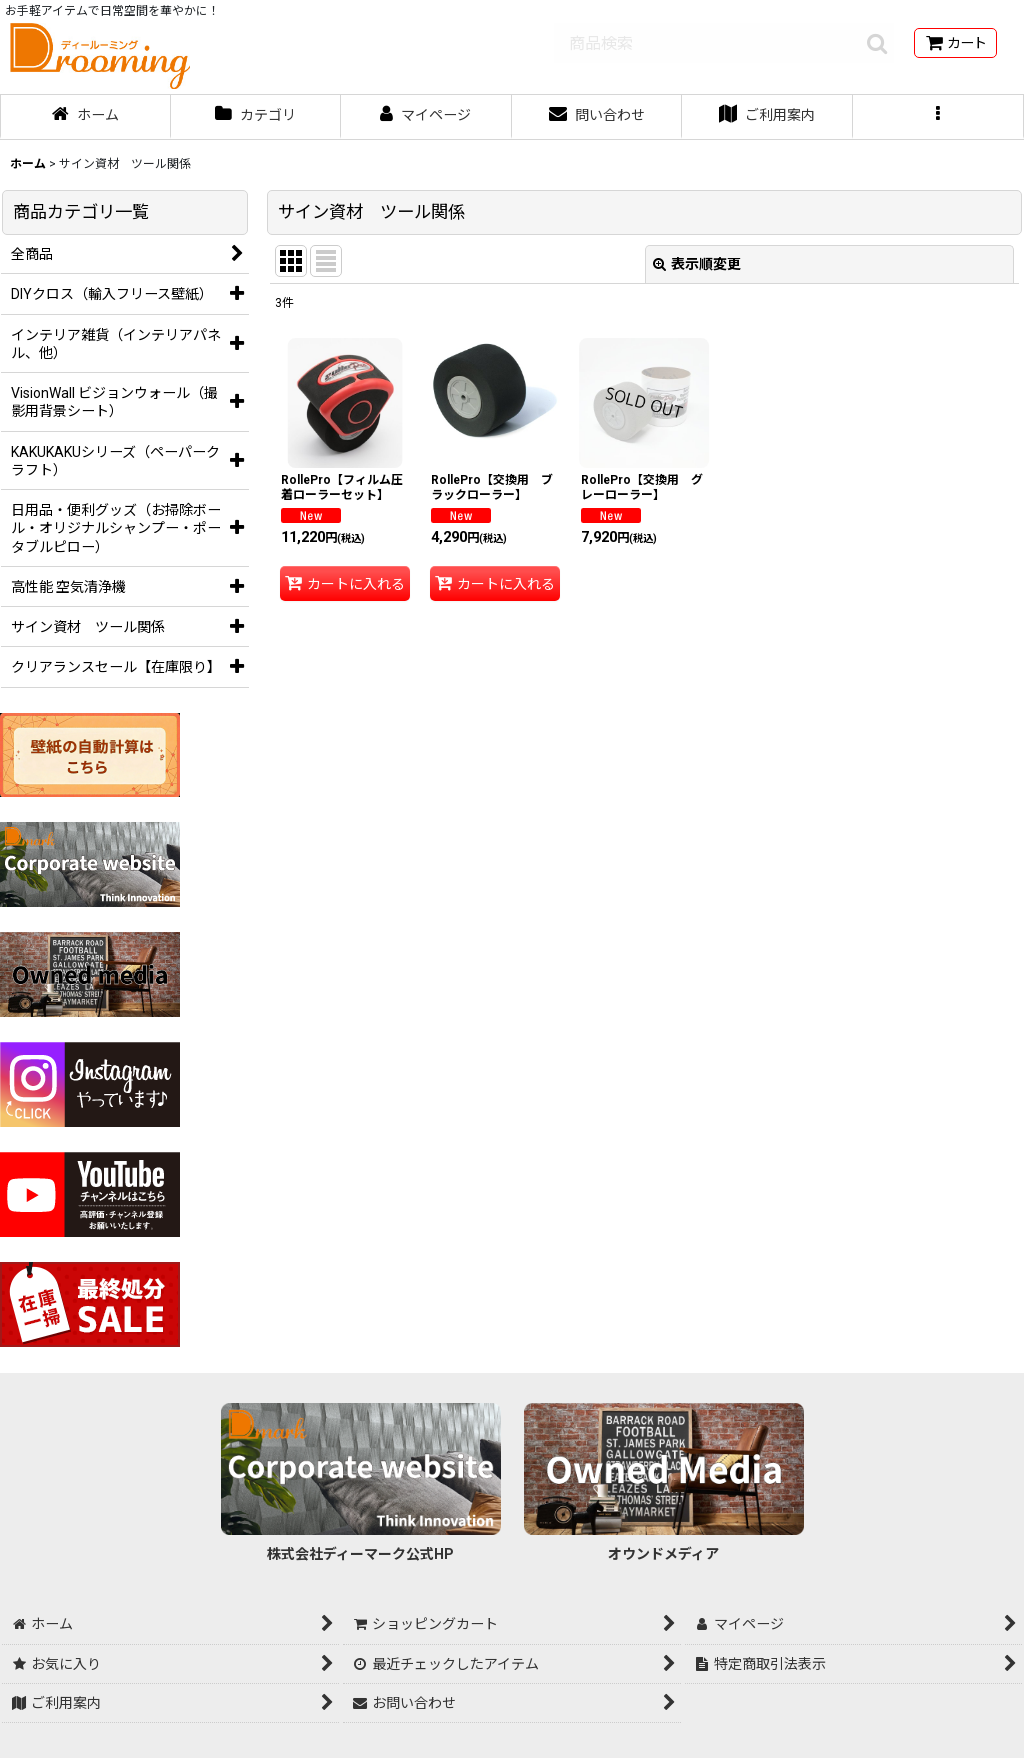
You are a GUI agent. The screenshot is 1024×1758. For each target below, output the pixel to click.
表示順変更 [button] (697, 264)
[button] (938, 117)
